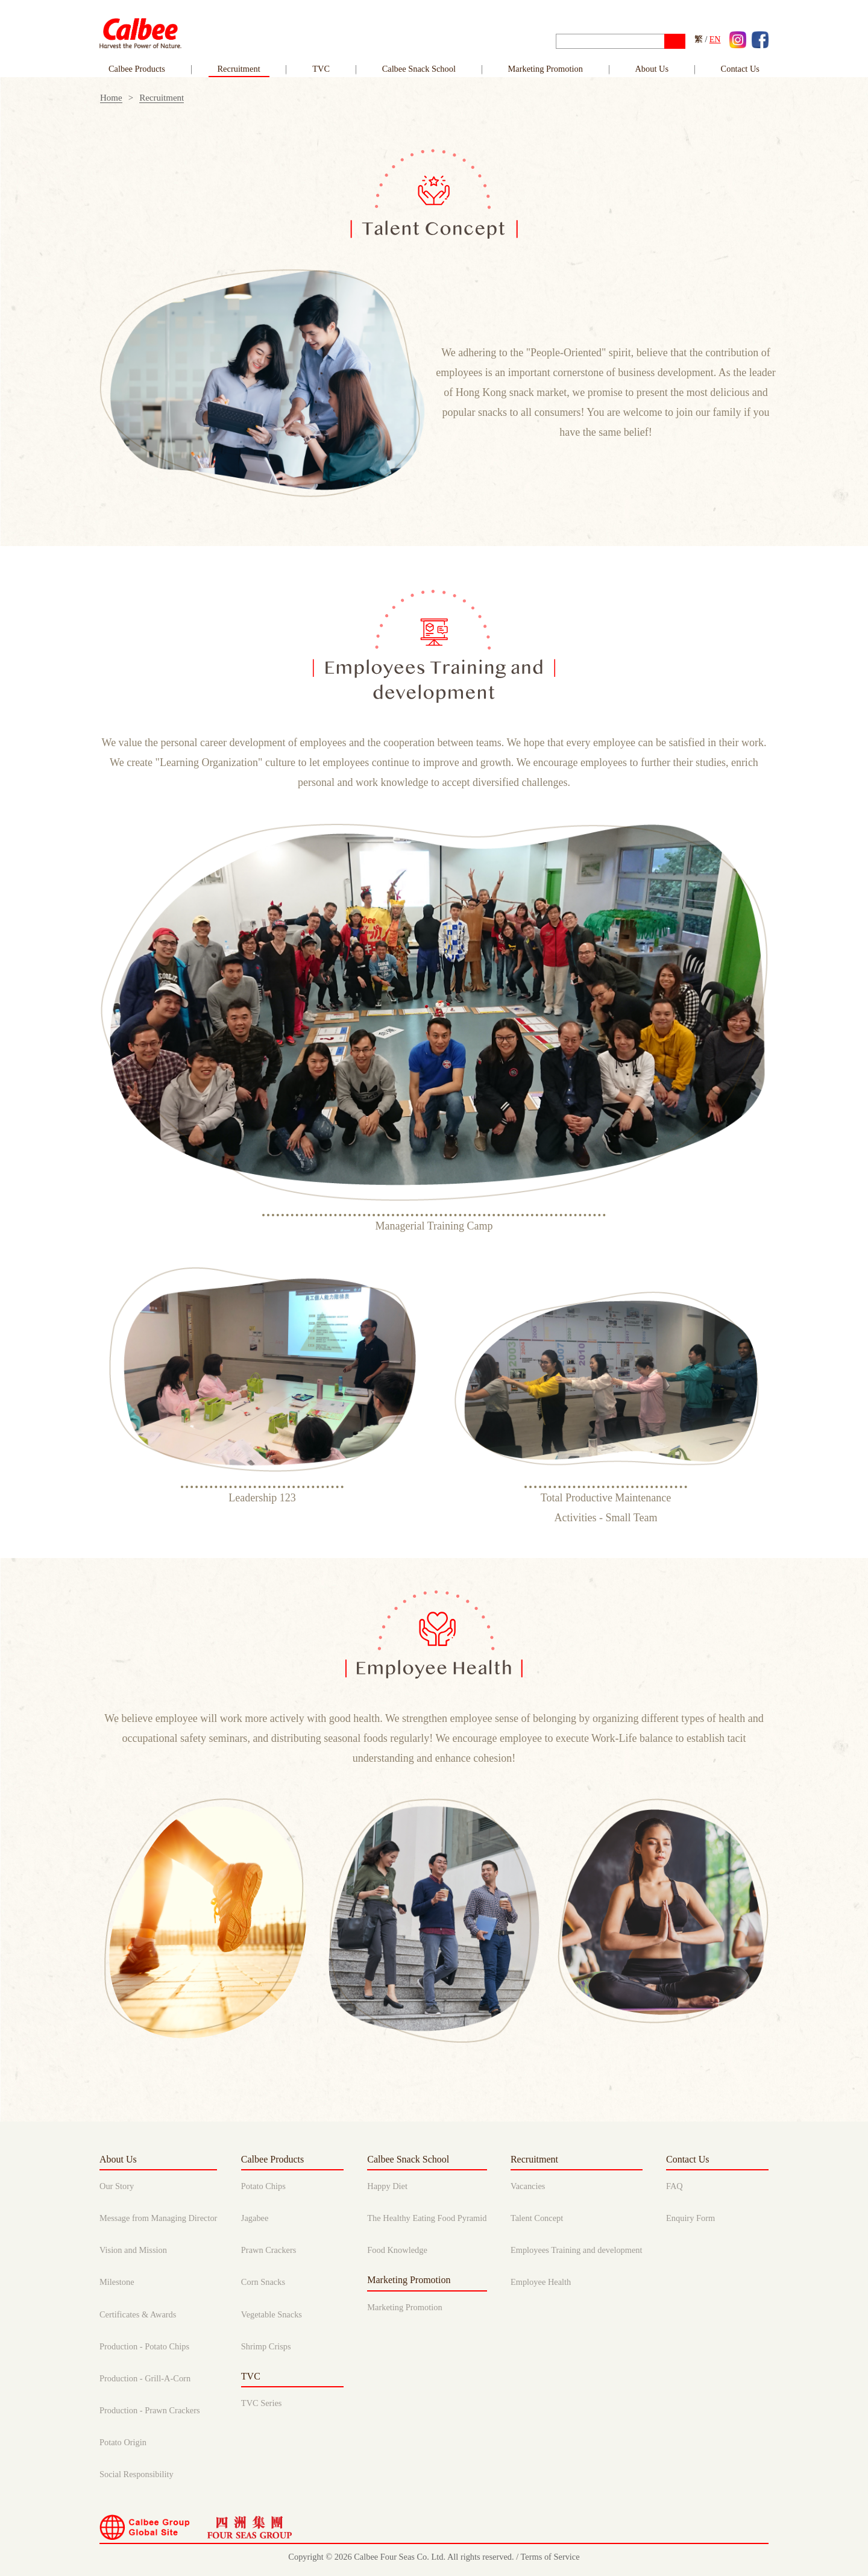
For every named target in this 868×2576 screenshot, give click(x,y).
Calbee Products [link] (136, 69)
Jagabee (255, 2218)
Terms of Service (550, 2557)
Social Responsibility (136, 2474)
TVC (321, 69)
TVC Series (261, 2403)
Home (111, 97)
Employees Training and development (577, 2250)
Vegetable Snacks (271, 2314)
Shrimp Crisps (266, 2346)
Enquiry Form (690, 2218)
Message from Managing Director (158, 2218)
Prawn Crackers (269, 2250)
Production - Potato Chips (144, 2346)
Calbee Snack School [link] (419, 69)
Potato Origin (122, 2442)
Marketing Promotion (545, 69)
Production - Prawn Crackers (149, 2410)
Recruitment (161, 97)
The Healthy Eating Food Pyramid (426, 2218)
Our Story (116, 2186)
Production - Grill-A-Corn (144, 2378)
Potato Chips (263, 2186)
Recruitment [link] (239, 69)
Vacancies (528, 2186)
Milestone (116, 2282)
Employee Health (541, 2282)
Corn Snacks (263, 2282)
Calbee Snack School (408, 2159)
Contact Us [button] (740, 69)
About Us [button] (651, 69)
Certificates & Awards (137, 2314)
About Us (118, 2159)
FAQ (674, 2186)
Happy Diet (387, 2186)
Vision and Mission (133, 2250)
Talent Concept (537, 2218)
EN (715, 39)
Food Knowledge (397, 2250)
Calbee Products (272, 2159)
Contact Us (687, 2159)
